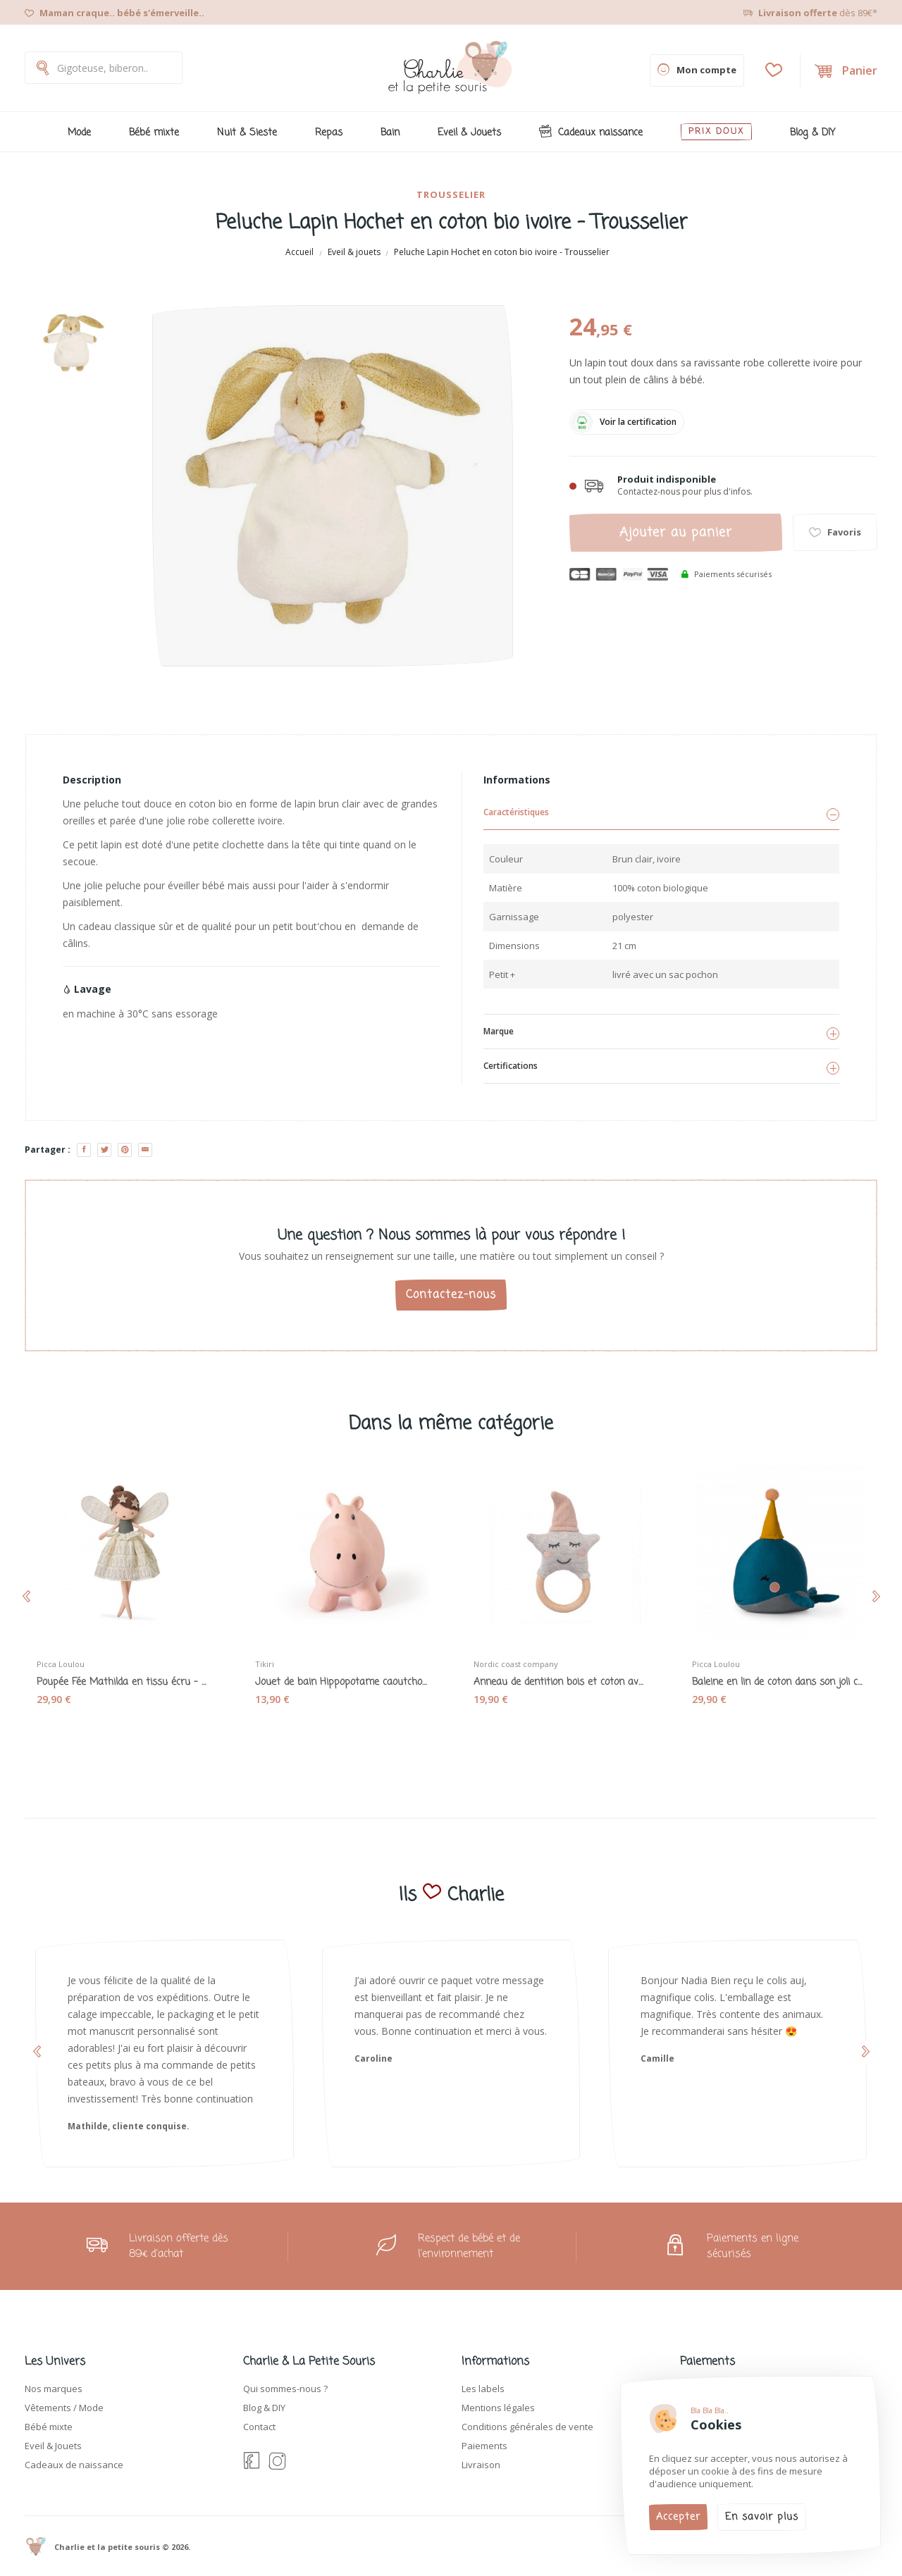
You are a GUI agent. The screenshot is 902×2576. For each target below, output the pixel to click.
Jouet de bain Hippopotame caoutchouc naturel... (341, 1680)
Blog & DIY (264, 2407)
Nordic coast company (520, 1662)
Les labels (483, 2388)
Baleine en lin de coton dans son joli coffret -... (778, 1680)
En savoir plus (761, 2517)
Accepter (678, 2517)
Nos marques (53, 2388)
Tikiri (268, 1662)
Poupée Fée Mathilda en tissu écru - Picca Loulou (123, 1680)
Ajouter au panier (675, 533)
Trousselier (451, 194)
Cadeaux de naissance (74, 2464)
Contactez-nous (451, 1295)
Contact (259, 2426)
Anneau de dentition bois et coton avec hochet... (560, 1680)
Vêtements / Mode (64, 2407)
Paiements (484, 2445)
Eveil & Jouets (53, 2445)
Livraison (481, 2464)
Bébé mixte (49, 2426)
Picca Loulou (65, 1662)
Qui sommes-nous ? (285, 2388)
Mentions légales (498, 2407)
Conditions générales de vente (527, 2426)
